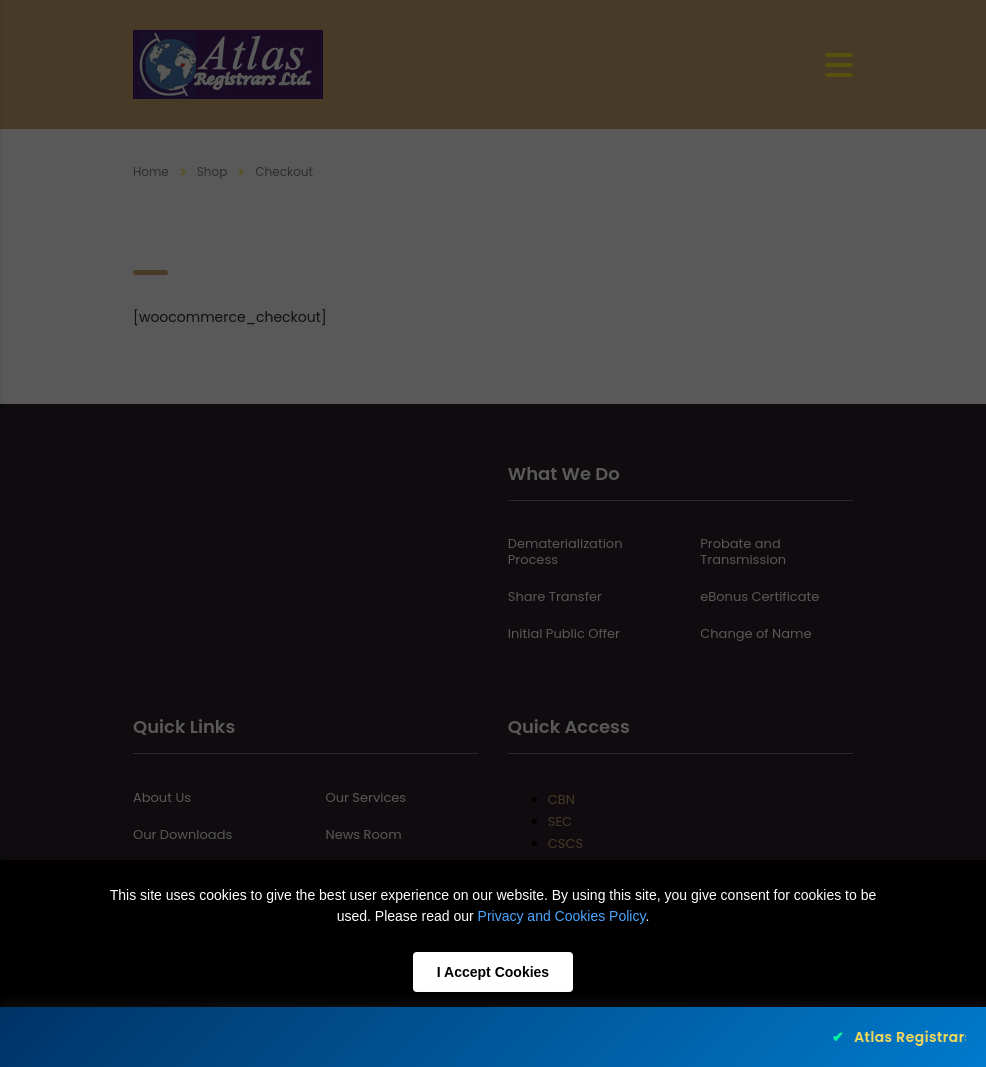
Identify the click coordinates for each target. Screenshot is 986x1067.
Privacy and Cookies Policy (562, 916)
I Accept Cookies (493, 972)
